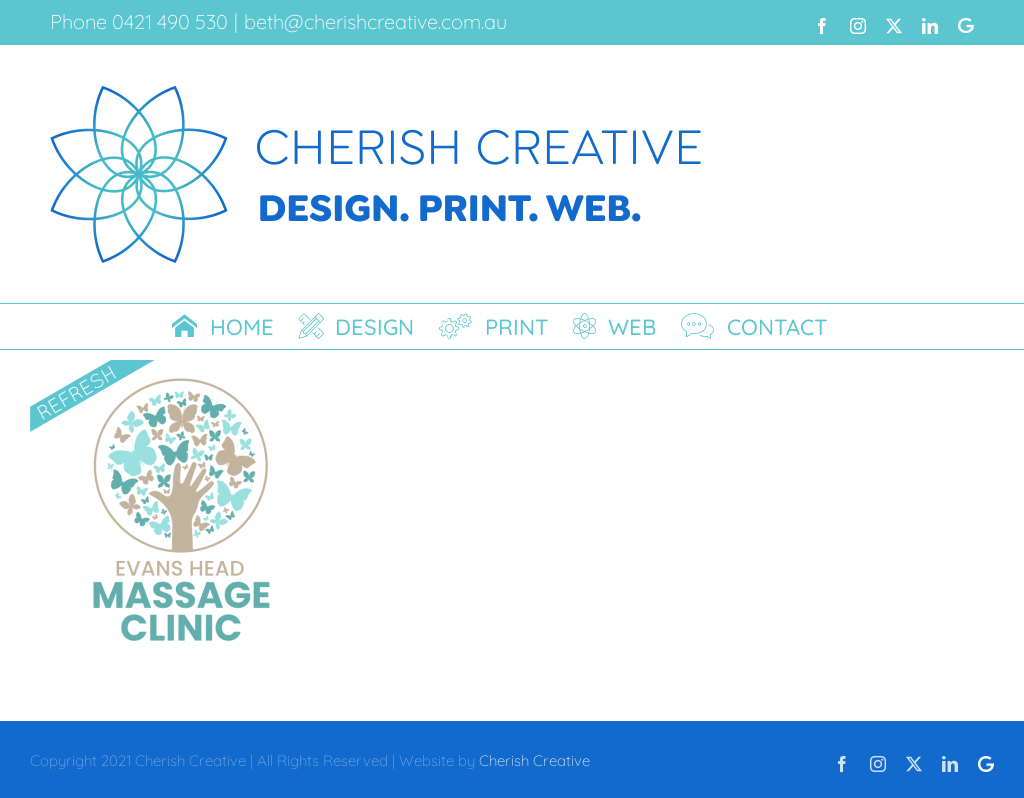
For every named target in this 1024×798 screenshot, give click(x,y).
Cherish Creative (534, 760)
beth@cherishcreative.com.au (375, 21)
